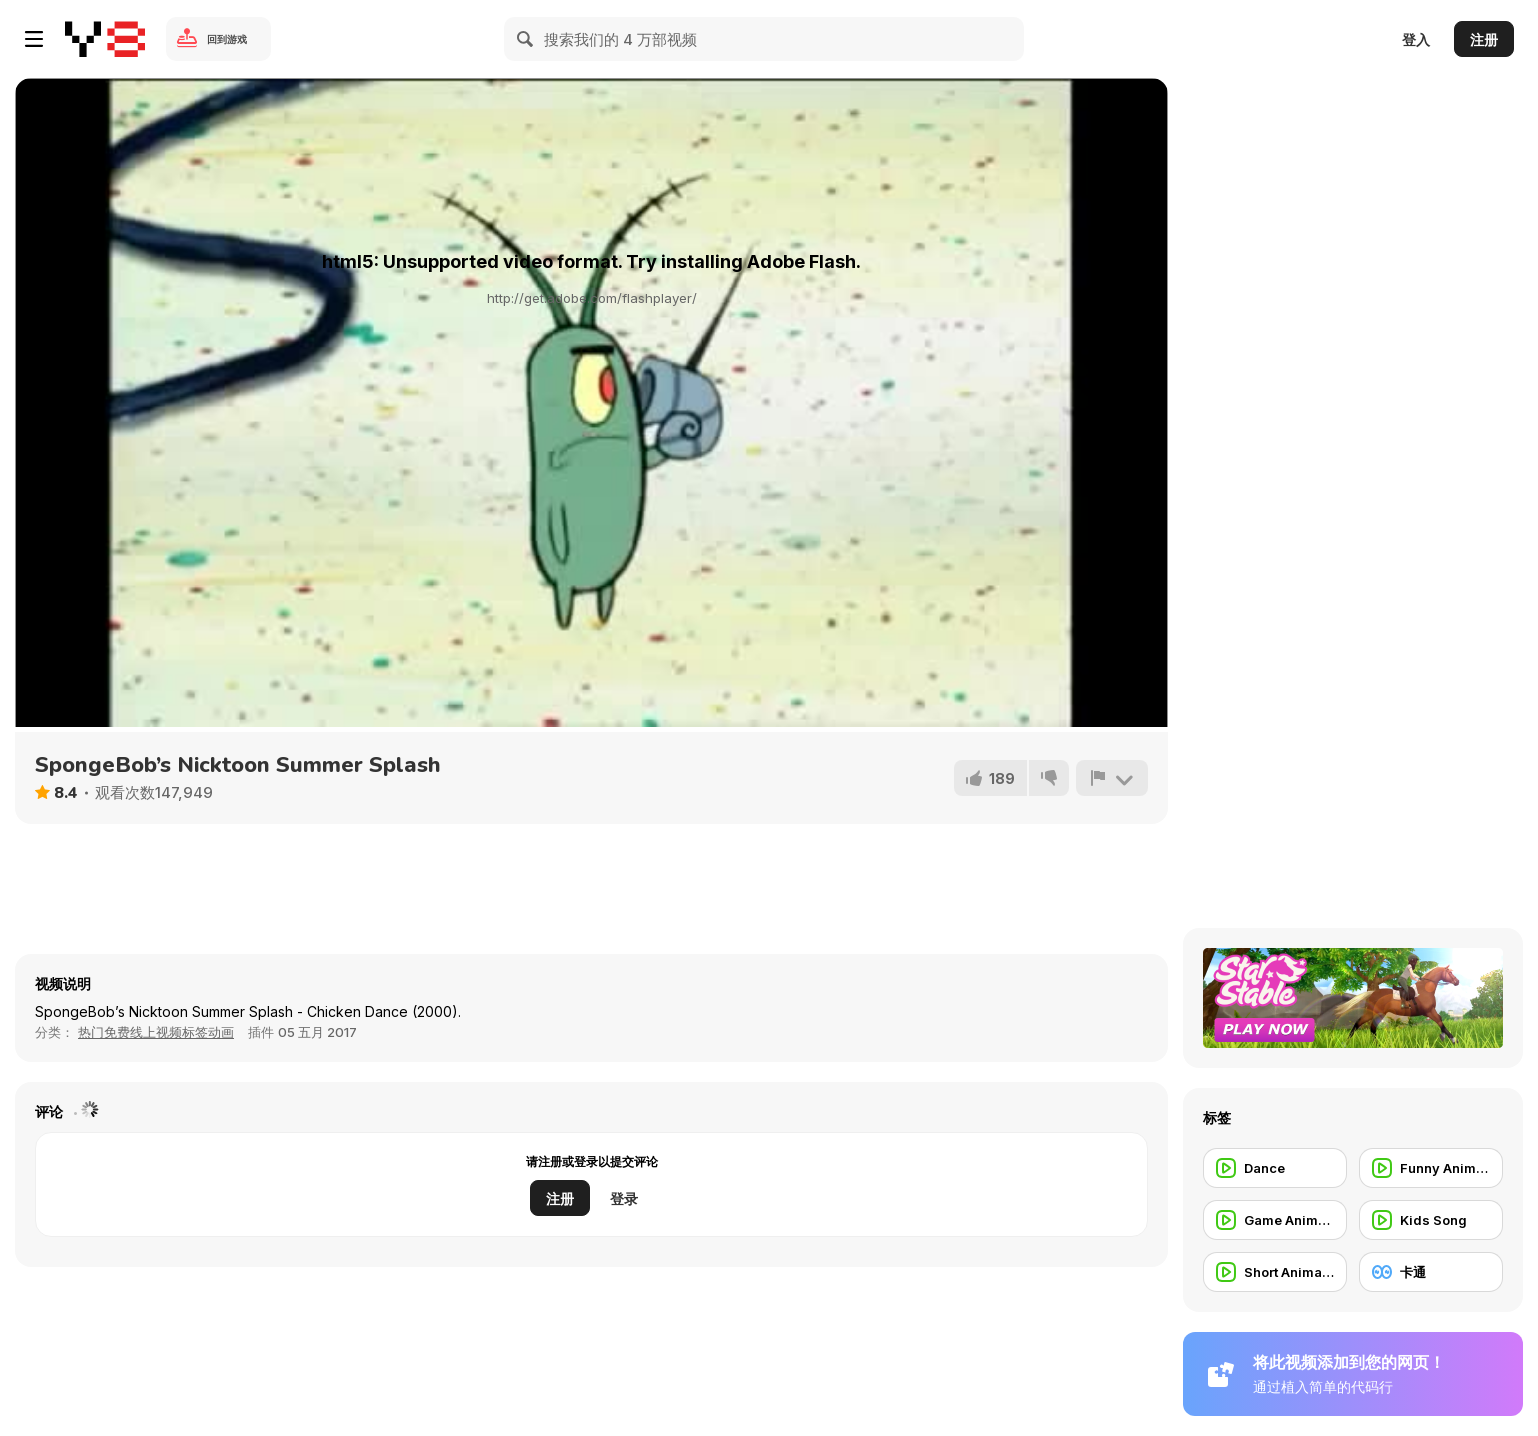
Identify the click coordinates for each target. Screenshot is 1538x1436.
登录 (624, 1198)
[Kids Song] (1431, 1220)
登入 (1416, 39)
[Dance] (1275, 1168)
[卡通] (1431, 1272)
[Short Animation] (1275, 1272)
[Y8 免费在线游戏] (105, 39)
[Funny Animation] (1431, 1168)
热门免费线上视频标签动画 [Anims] (156, 1032)
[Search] (526, 39)
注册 (1484, 39)
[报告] (1112, 778)
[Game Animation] (1275, 1220)
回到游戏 (227, 39)
